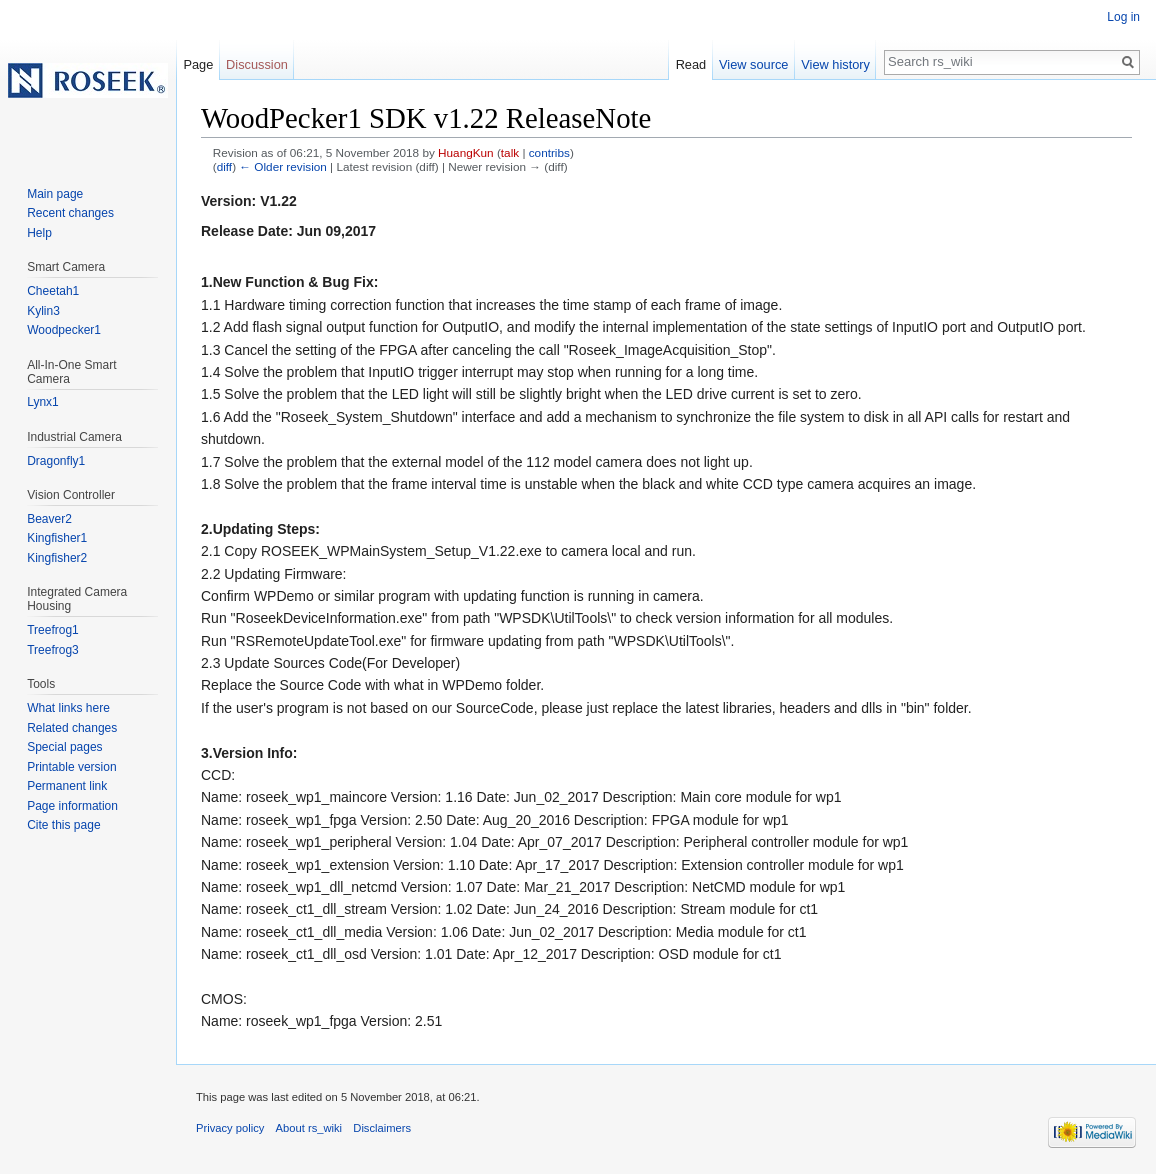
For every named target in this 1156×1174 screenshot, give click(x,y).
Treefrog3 (53, 650)
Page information (72, 806)
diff (224, 166)
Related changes (72, 728)
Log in (1123, 17)
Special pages (64, 747)
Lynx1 (43, 402)
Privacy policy (230, 1128)
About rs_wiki (309, 1128)
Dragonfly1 (56, 461)
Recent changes (70, 213)
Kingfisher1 (57, 538)
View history (835, 64)
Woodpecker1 (64, 330)
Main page (55, 194)
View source (753, 64)
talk (510, 152)
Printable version (71, 767)
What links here (68, 708)
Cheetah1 (53, 291)
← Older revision (283, 166)
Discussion (257, 64)
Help (39, 233)
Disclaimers (382, 1128)
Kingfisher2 (57, 558)
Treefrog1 (53, 630)
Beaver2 (49, 519)
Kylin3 (43, 311)
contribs (549, 152)
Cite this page (63, 825)
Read (691, 64)
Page (198, 64)
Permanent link (67, 786)
